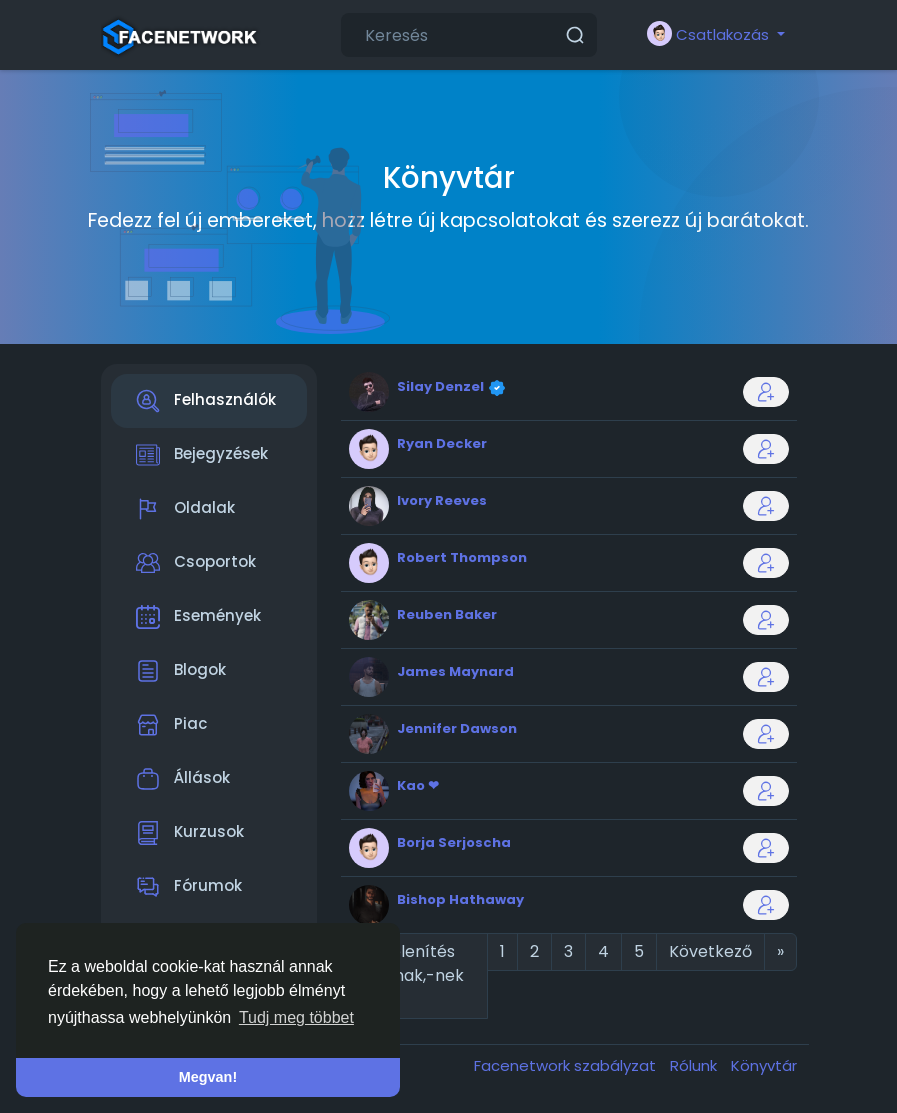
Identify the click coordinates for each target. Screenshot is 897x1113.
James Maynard (455, 671)
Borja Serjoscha (454, 842)
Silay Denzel (442, 386)
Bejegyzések (202, 455)
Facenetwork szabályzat (567, 1065)
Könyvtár (764, 1065)
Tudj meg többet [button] (296, 1017)
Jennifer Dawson (457, 728)
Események (198, 617)
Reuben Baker (447, 614)
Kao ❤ (418, 785)
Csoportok (196, 563)
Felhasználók (206, 401)
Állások (183, 779)
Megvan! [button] (208, 1077)
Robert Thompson (462, 557)
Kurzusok (190, 833)
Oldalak (185, 509)
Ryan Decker (442, 443)
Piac (171, 725)
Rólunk (695, 1065)
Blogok (181, 671)
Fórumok (189, 887)
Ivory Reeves (442, 500)
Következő (710, 951)
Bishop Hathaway (460, 899)
